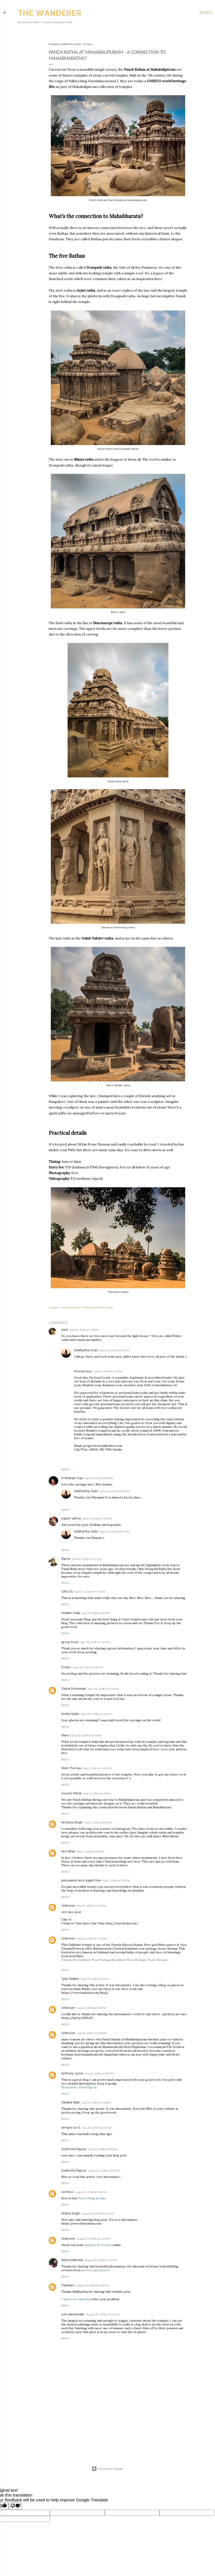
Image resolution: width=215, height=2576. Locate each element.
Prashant (67, 2285)
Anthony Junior (72, 2073)
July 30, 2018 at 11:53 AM (103, 2149)
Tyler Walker (70, 1979)
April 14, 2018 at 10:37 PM (90, 1591)
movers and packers (95, 2270)
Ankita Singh (70, 2213)
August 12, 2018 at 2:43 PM (97, 2213)
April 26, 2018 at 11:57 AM (88, 1667)
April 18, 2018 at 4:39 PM (95, 1642)
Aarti (64, 1330)
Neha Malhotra (72, 2260)
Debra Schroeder (73, 1689)
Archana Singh (72, 1822)
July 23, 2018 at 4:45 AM (96, 2102)
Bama (65, 1559)
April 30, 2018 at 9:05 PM (86, 1735)
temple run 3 (70, 2127)
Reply (65, 1469)
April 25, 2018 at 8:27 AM (115, 1350)
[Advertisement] (118, 2415)
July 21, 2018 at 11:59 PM (99, 2073)
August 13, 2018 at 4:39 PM (93, 2238)
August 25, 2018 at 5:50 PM (92, 2285)
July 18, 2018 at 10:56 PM (92, 2033)
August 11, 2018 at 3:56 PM (91, 2192)
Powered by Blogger (107, 2468)
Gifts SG (67, 1591)
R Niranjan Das (72, 1478)
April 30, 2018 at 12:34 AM (103, 1688)
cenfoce (67, 2192)
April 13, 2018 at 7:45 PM (97, 1518)
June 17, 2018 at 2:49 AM (108, 1371)
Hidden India (70, 1613)
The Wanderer (50, 13)
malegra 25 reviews (97, 2245)
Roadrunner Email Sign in (79, 2087)
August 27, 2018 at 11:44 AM (103, 2314)
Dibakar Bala (70, 2102)
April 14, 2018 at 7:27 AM (86, 1558)
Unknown (68, 1906)
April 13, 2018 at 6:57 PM (99, 1478)
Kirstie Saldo (70, 1714)
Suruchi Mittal (71, 1793)
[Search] (205, 13)
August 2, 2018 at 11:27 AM (104, 2170)
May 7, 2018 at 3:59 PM (116, 1880)
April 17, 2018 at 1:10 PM (96, 1613)
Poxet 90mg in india (92, 2198)
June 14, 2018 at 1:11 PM (95, 1978)
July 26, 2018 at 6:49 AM (96, 2127)
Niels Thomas (71, 1768)
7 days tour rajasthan (76, 2299)
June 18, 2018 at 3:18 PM (91, 2007)
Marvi (65, 1735)
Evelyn (66, 1667)
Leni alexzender (72, 2314)
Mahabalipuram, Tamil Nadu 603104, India (86, 1307)
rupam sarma (71, 1518)
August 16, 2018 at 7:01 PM (101, 2260)
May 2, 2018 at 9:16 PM (90, 1851)
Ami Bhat (68, 1851)
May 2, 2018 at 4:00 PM (97, 1768)
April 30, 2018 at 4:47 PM (96, 1714)
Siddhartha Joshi (86, 1350)
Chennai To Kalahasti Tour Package (86, 1960)
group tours (70, 1642)
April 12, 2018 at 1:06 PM (84, 1329)
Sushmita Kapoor (74, 2149)
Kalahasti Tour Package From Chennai (140, 1960)
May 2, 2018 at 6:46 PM (98, 1822)
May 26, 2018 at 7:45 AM (91, 1938)
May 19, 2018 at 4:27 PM (91, 1905)
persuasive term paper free (81, 1880)
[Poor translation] (15, 2506)
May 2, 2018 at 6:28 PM (97, 1793)
